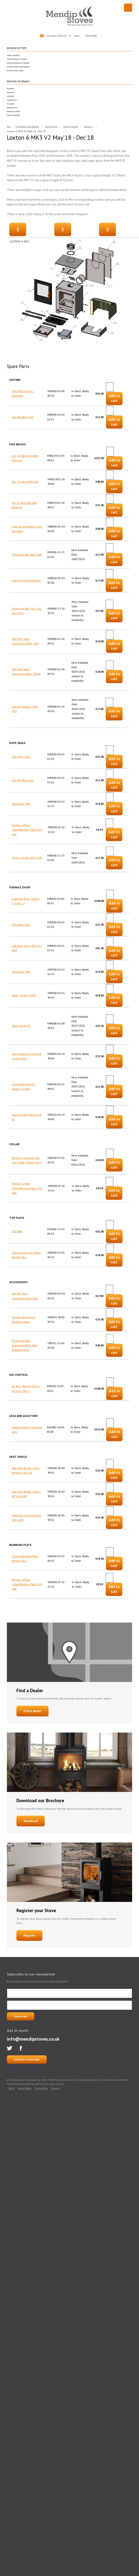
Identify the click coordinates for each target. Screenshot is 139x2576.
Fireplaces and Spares (18, 67)
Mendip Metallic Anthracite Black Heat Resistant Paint (24, 1345)
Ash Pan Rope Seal (22, 417)
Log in (77, 35)
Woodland (12, 107)
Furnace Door (19, 887)
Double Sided (13, 111)
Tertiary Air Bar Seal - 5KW (27, 554)
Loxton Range (70, 126)
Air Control (18, 1374)
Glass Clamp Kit (21, 1025)
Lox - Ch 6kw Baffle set (25, 481)
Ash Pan (14, 379)
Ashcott (11, 92)
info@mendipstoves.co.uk (33, 2039)
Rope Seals (17, 743)
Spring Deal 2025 (15, 70)
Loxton (10, 96)
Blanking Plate (20, 1545)
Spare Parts (51, 126)
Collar (14, 1144)
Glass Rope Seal (21, 803)
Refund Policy (24, 2088)
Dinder (10, 88)
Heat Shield (18, 1456)
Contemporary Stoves (18, 63)
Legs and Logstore (23, 1416)
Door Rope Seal (21, 756)
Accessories (18, 1282)
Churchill (12, 100)
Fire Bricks (17, 444)
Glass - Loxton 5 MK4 (24, 995)
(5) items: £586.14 (56, 35)
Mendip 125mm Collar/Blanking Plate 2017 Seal (27, 830)
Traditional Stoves (17, 59)
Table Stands (13, 115)
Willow (10, 104)
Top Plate (16, 1217)
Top (8, 126)
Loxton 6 (88, 126)
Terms (12, 2088)
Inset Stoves (13, 55)
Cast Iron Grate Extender (26, 580)
